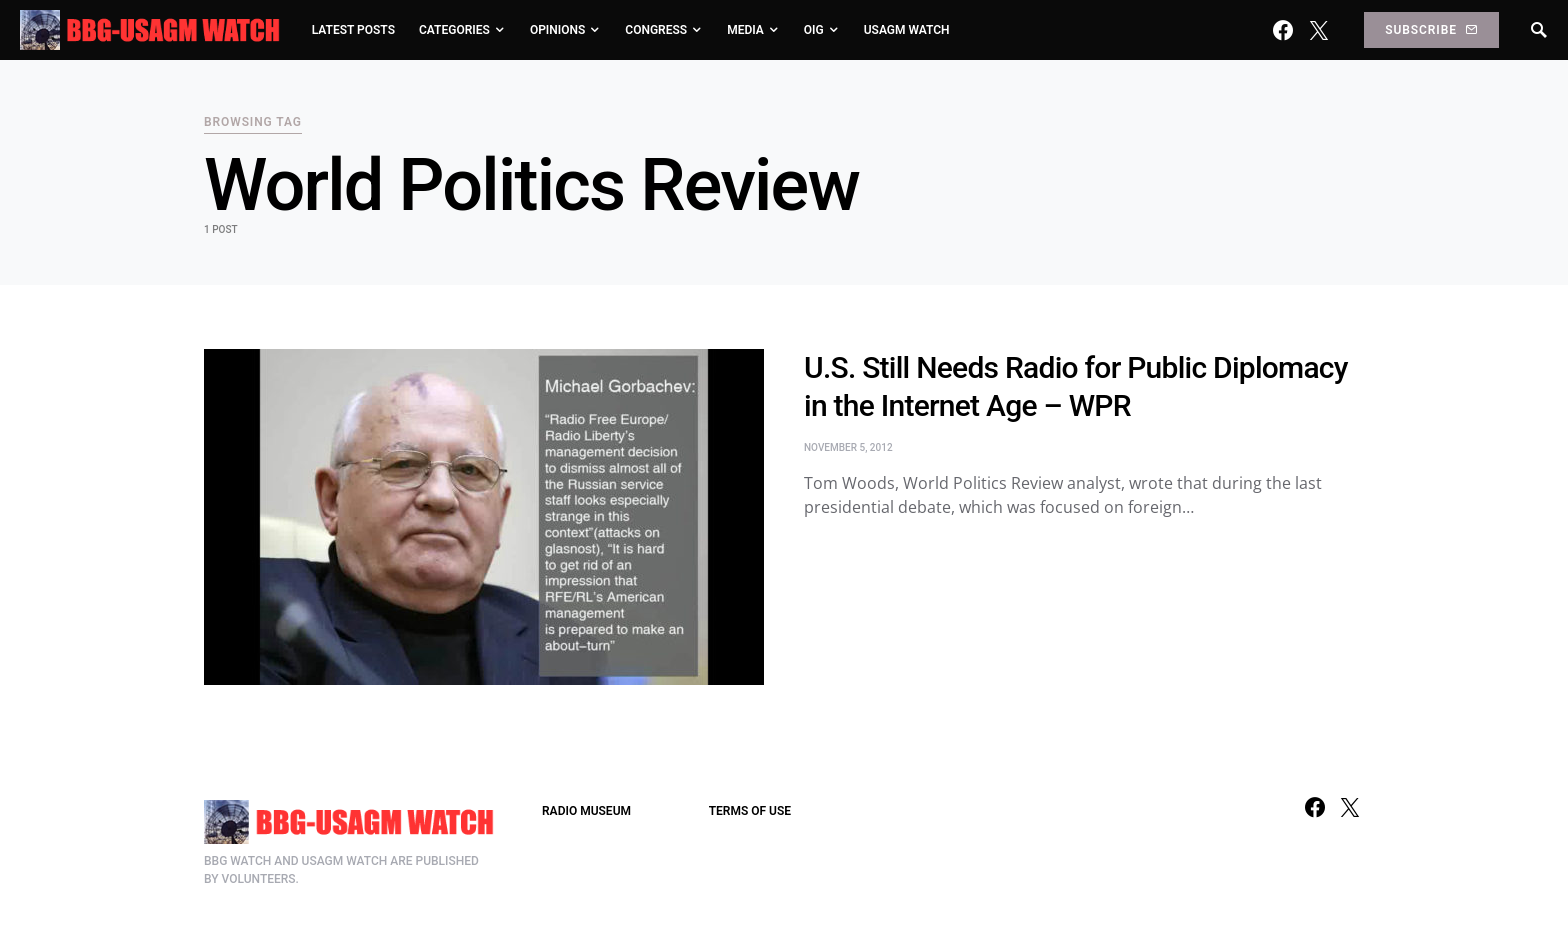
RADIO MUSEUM (586, 811)
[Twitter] (1319, 30)
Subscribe (1431, 30)
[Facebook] (1283, 30)
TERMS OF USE (750, 811)
